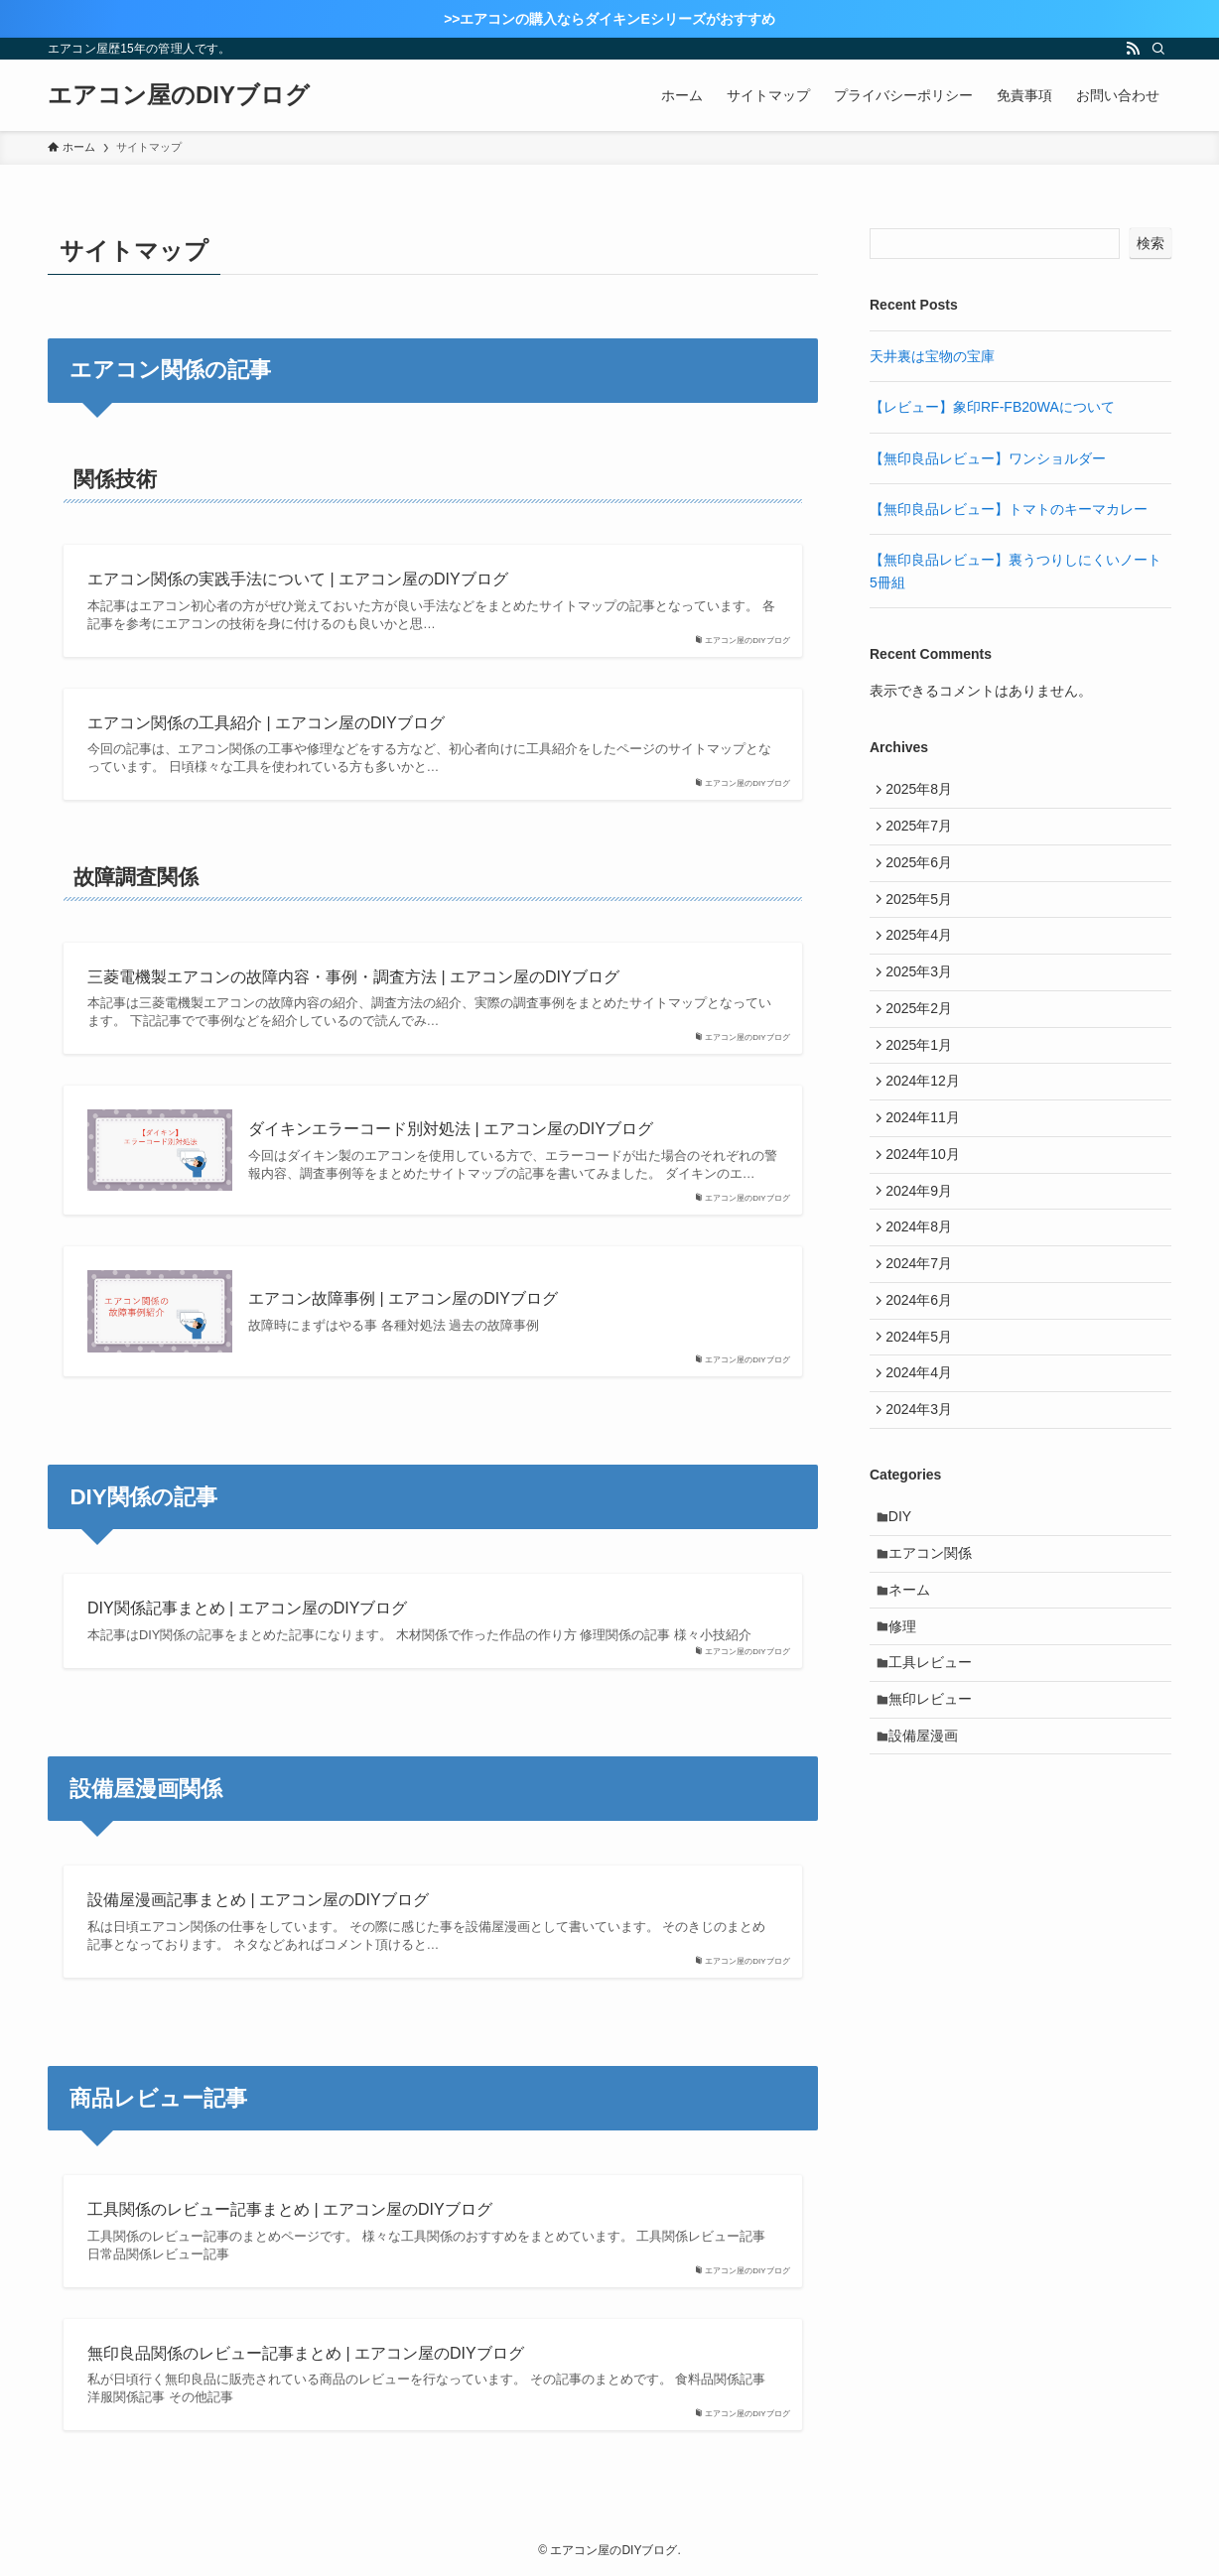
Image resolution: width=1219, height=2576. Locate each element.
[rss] (1133, 49)
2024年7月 (923, 1329)
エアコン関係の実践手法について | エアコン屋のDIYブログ (297, 579)
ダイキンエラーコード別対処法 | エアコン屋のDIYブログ (450, 1128)
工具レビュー (936, 1770)
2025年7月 (923, 832)
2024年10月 (927, 1205)
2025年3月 (923, 998)
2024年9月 (923, 1245)
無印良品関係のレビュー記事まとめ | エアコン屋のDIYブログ (305, 2353)
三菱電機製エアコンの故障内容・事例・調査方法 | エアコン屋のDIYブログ (353, 976)
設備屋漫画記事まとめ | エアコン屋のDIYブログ (258, 1899)
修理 (908, 1730)
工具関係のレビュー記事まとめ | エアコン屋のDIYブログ (289, 2209)
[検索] (1158, 49)
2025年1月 (923, 1081)
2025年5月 (923, 916)
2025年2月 (923, 1039)
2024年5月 (923, 1411)
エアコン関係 (936, 1646)
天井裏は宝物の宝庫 (932, 356)
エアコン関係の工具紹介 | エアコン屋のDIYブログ (266, 722)
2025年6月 (923, 874)
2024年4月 (923, 1452)
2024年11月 (927, 1163)
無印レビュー (936, 1812)
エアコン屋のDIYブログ (179, 95)
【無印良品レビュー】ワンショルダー (988, 458)
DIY (905, 1605)
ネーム (915, 1688)
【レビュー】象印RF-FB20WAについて (992, 407)
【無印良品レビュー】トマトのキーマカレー (1009, 509)
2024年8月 (923, 1287)
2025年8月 (923, 792)
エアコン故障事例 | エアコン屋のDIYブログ (403, 1298)
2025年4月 (923, 957)
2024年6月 (923, 1369)
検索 (1150, 243)
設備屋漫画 (929, 1853)
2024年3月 (923, 1493)
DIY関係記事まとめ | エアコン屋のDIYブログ (247, 1608)
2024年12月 (927, 1122)
